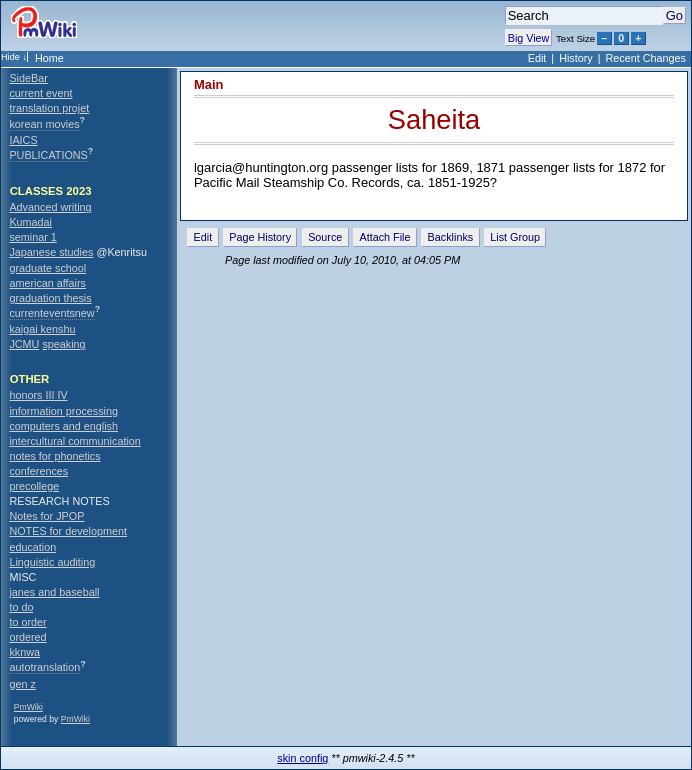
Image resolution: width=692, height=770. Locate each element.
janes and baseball (54, 592)
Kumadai (30, 222)
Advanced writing (50, 207)
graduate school (47, 268)
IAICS (23, 140)
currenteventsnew (51, 313)
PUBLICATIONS (48, 155)
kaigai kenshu (42, 329)
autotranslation (44, 667)
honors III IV (38, 395)
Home (49, 58)
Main (209, 84)
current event (40, 93)
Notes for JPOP (46, 516)
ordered (27, 637)
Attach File (384, 237)
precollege (34, 486)
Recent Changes (646, 58)
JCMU (24, 344)
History (576, 58)
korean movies (44, 124)
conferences (38, 471)
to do (21, 607)
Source (325, 237)
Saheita (434, 119)
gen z (22, 684)
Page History (260, 237)
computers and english (63, 426)
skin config (302, 758)
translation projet (49, 108)
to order (27, 622)
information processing (63, 411)
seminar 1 (32, 237)
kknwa (24, 652)
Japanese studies (51, 252)
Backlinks (451, 237)
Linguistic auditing (52, 562)
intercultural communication (74, 441)
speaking (63, 344)
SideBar (28, 78)
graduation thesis (50, 298)
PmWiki (28, 707)
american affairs (47, 283)
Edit (537, 58)
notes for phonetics (54, 456)
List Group (515, 237)
